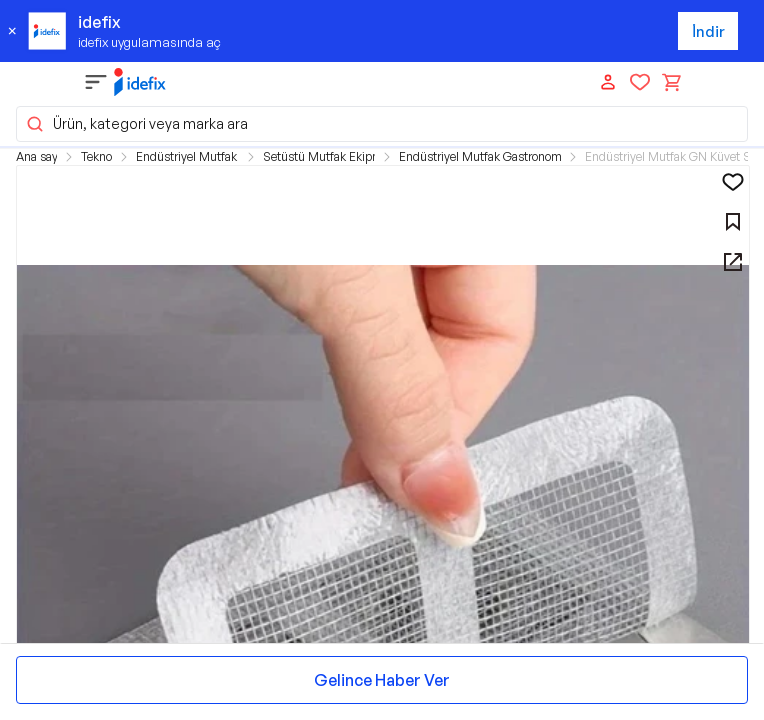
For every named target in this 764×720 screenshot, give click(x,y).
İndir (708, 31)
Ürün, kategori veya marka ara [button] (136, 124)
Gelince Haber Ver (382, 680)
